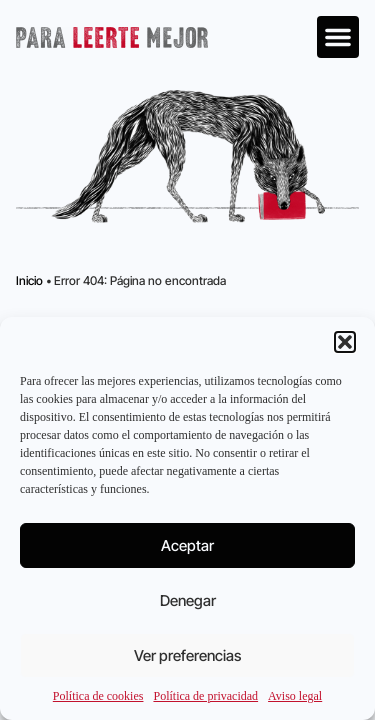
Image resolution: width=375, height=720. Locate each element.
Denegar (188, 600)
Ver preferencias (187, 655)
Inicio (29, 280)
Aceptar (187, 545)
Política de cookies (98, 696)
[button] (345, 342)
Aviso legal (295, 696)
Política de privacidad (205, 696)
